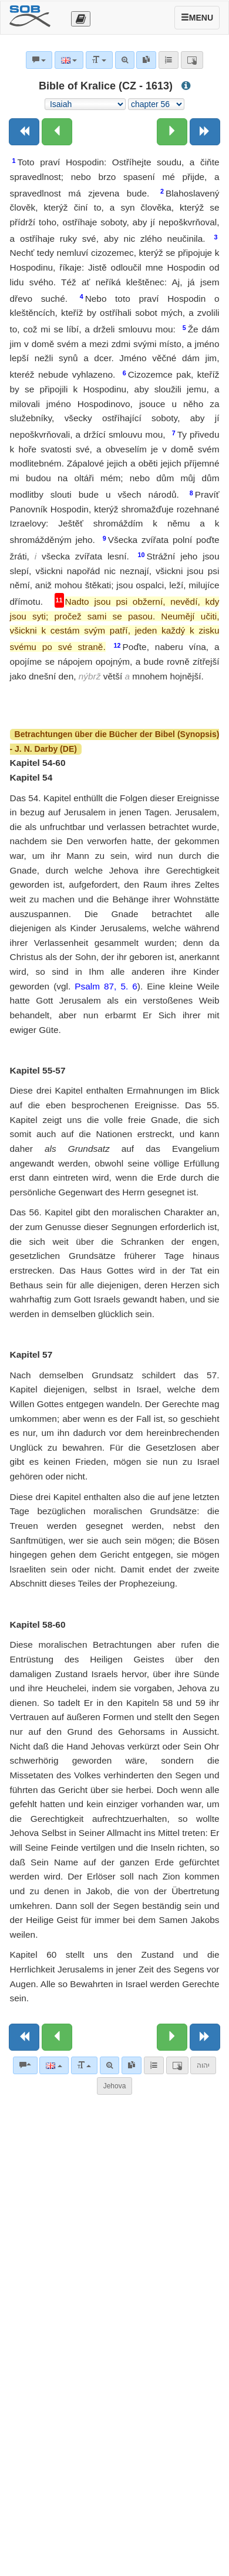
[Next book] (205, 131)
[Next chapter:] (172, 131)
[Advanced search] (109, 2065)
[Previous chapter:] (57, 131)
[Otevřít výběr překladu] (80, 18)
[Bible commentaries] (25, 2065)
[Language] (53, 2065)
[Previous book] (24, 131)
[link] (132, 2065)
